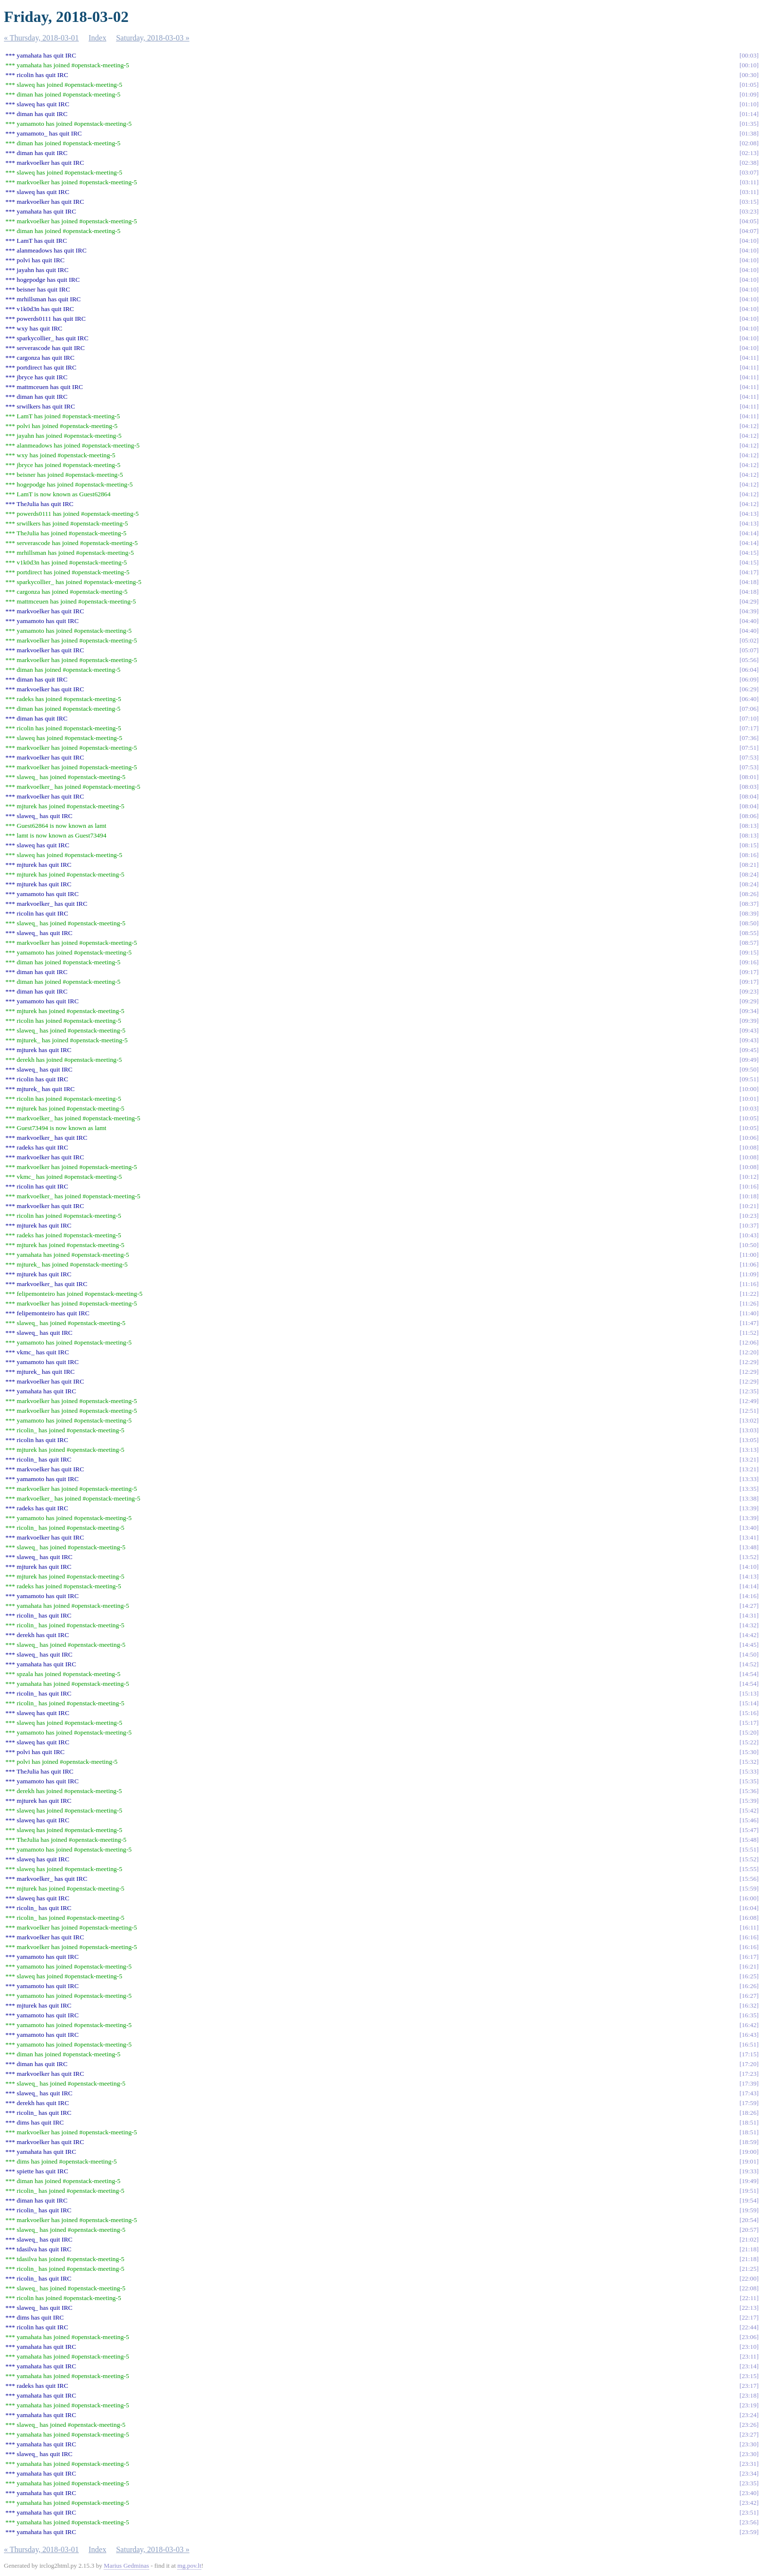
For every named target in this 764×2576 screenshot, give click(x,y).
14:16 (749, 1596)
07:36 (749, 738)
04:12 (749, 425)
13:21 (749, 1459)
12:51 (749, 1410)
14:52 (749, 1664)
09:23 (749, 991)
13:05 (749, 1440)
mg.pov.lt (189, 2565)
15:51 (749, 1849)
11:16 (749, 1284)
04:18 (749, 581)
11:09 (749, 1274)
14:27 (749, 1605)
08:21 (749, 864)
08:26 (749, 894)
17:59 (749, 2103)
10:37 (749, 1225)
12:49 (749, 1401)
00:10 (749, 65)
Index (97, 38)
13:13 (749, 1449)
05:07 (749, 650)
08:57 (749, 942)
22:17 (749, 2317)
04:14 (749, 533)
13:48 (749, 1547)
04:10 (749, 240)
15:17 (749, 1722)
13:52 (749, 1557)
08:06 (749, 816)
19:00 (749, 2151)
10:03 (749, 1108)
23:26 (749, 2424)
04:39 (749, 611)
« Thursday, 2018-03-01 (41, 38)
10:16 (749, 1186)
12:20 (749, 1352)
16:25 (749, 1976)
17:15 (749, 2054)
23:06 (749, 2337)
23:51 (749, 2512)
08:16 (749, 855)
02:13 (749, 152)
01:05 (749, 84)
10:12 (749, 1176)
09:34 (749, 1011)
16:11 (749, 1927)
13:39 (749, 1508)
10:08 (749, 1147)
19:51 (749, 2190)
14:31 (749, 1615)
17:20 (749, 2064)
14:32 (749, 1625)
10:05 (749, 1118)
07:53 (749, 757)
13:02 (749, 1420)
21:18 (749, 2249)
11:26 (749, 1303)
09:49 (749, 1059)
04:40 (749, 620)
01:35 (749, 123)
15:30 (749, 1752)
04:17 (749, 572)
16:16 (749, 1937)
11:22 (749, 1293)
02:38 (749, 162)
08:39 (749, 913)
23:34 (749, 2473)
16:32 (749, 2005)
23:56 (749, 2522)
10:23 (749, 1215)
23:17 (749, 2385)
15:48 (749, 1839)
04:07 (749, 230)
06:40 (749, 699)
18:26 (749, 2112)
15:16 (749, 1713)
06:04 (749, 669)
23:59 (749, 2532)
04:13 (749, 513)
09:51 (749, 1079)
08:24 (749, 874)
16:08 (749, 1917)
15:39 (749, 1800)
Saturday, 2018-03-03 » (153, 38)
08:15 (749, 845)
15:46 (749, 1820)
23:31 (749, 2463)
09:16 (749, 962)
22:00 (749, 2278)
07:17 (749, 728)
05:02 (749, 640)
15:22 (749, 1742)
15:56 (749, 1878)
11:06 (749, 1264)
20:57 (749, 2229)
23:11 (749, 2356)
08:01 (749, 777)
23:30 (749, 2444)
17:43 (749, 2093)
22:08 (749, 2288)
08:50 (749, 923)
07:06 (749, 708)
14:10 (749, 1566)
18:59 (749, 2142)
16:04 (749, 1908)
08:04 (749, 796)
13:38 (749, 1498)
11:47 (749, 1323)
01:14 (749, 113)
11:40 (749, 1313)
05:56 (749, 660)
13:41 (749, 1537)
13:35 (749, 1488)
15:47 (749, 1830)
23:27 (749, 2434)
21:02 (749, 2239)
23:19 (749, 2405)
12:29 (749, 1362)
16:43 (749, 2034)
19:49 (749, 2181)
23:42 (749, 2502)
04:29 (749, 601)
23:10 (749, 2346)
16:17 (749, 1956)
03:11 (749, 182)
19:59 (749, 2210)
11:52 (749, 1332)
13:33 (749, 1479)
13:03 (749, 1430)
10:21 (749, 1206)
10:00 (749, 1089)
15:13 (749, 1693)
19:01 (749, 2161)
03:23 (749, 211)
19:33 (749, 2171)
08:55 (749, 933)
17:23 (749, 2073)
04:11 (749, 357)
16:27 (749, 1995)
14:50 (749, 1654)
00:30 (749, 74)
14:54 (749, 1674)
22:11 (749, 2298)
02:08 (749, 143)
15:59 (749, 1888)
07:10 (749, 718)
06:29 (749, 689)
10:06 (749, 1137)
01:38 (749, 133)
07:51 (749, 747)
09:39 (749, 1020)
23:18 (749, 2395)
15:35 (749, 1781)
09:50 (749, 1069)
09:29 (749, 1001)
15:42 (749, 1810)
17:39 (749, 2083)
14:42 (749, 1635)
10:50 (749, 1245)
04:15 (749, 552)
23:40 (749, 2493)
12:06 (749, 1342)
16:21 (749, 1966)
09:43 (749, 1030)
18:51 (749, 2122)
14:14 (749, 1586)
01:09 (749, 94)
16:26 (749, 1986)
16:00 (749, 1898)
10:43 (749, 1235)
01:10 (749, 104)
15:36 (749, 1791)
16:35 (749, 2015)
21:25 (749, 2268)
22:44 (749, 2327)
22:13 (749, 2307)
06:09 (749, 679)
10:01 (749, 1098)
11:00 (749, 1254)
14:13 (749, 1576)
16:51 (749, 2044)
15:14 (749, 1703)
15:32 (749, 1761)
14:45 (749, 1644)
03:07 (749, 172)
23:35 (749, 2483)
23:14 (749, 2366)
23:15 (749, 2376)
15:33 (749, 1771)
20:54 (749, 2220)
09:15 (749, 952)
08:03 (749, 786)
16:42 (749, 2025)
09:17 (749, 972)
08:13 (749, 825)
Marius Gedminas (126, 2565)
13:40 (749, 1527)
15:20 (749, 1732)
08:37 (749, 903)
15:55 (749, 1869)
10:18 (749, 1196)
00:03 (749, 55)
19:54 (749, 2200)
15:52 (749, 1859)
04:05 (749, 221)
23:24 (749, 2415)
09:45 (749, 1050)
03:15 (749, 201)
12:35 (749, 1391)
